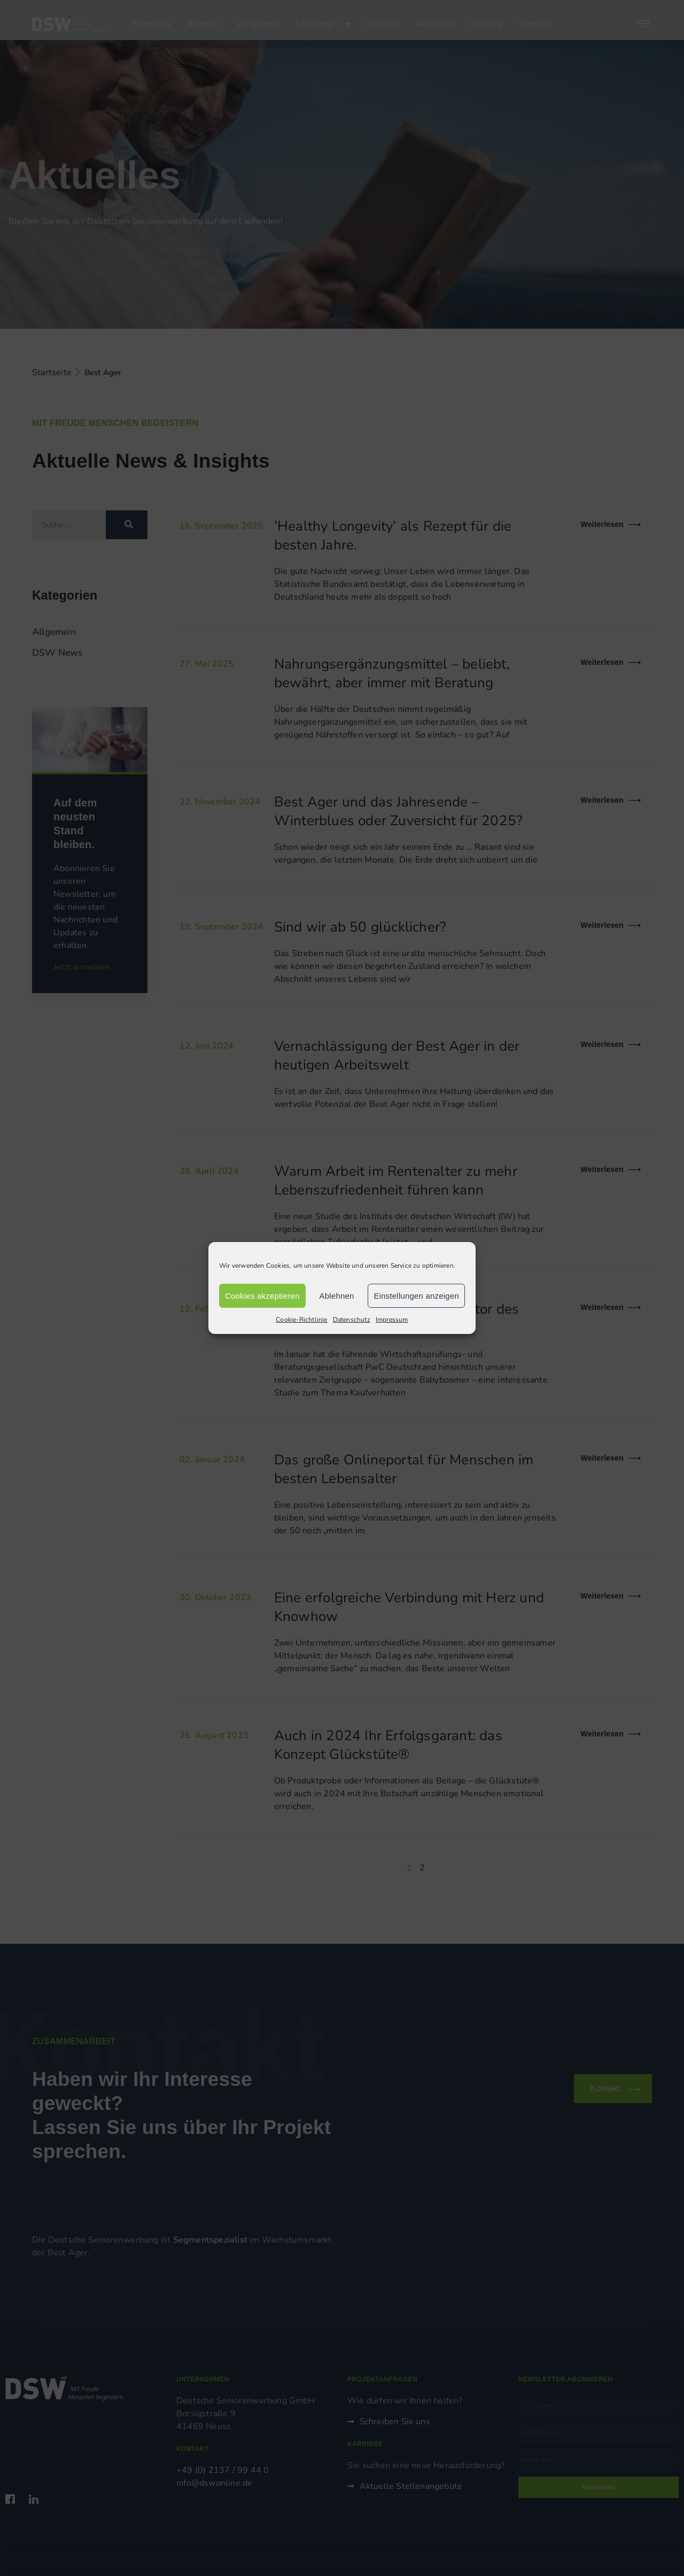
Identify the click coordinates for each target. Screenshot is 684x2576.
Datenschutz (351, 1319)
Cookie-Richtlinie (301, 1319)
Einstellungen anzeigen (416, 1295)
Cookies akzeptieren (262, 1295)
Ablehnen (337, 1295)
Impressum (392, 1319)
